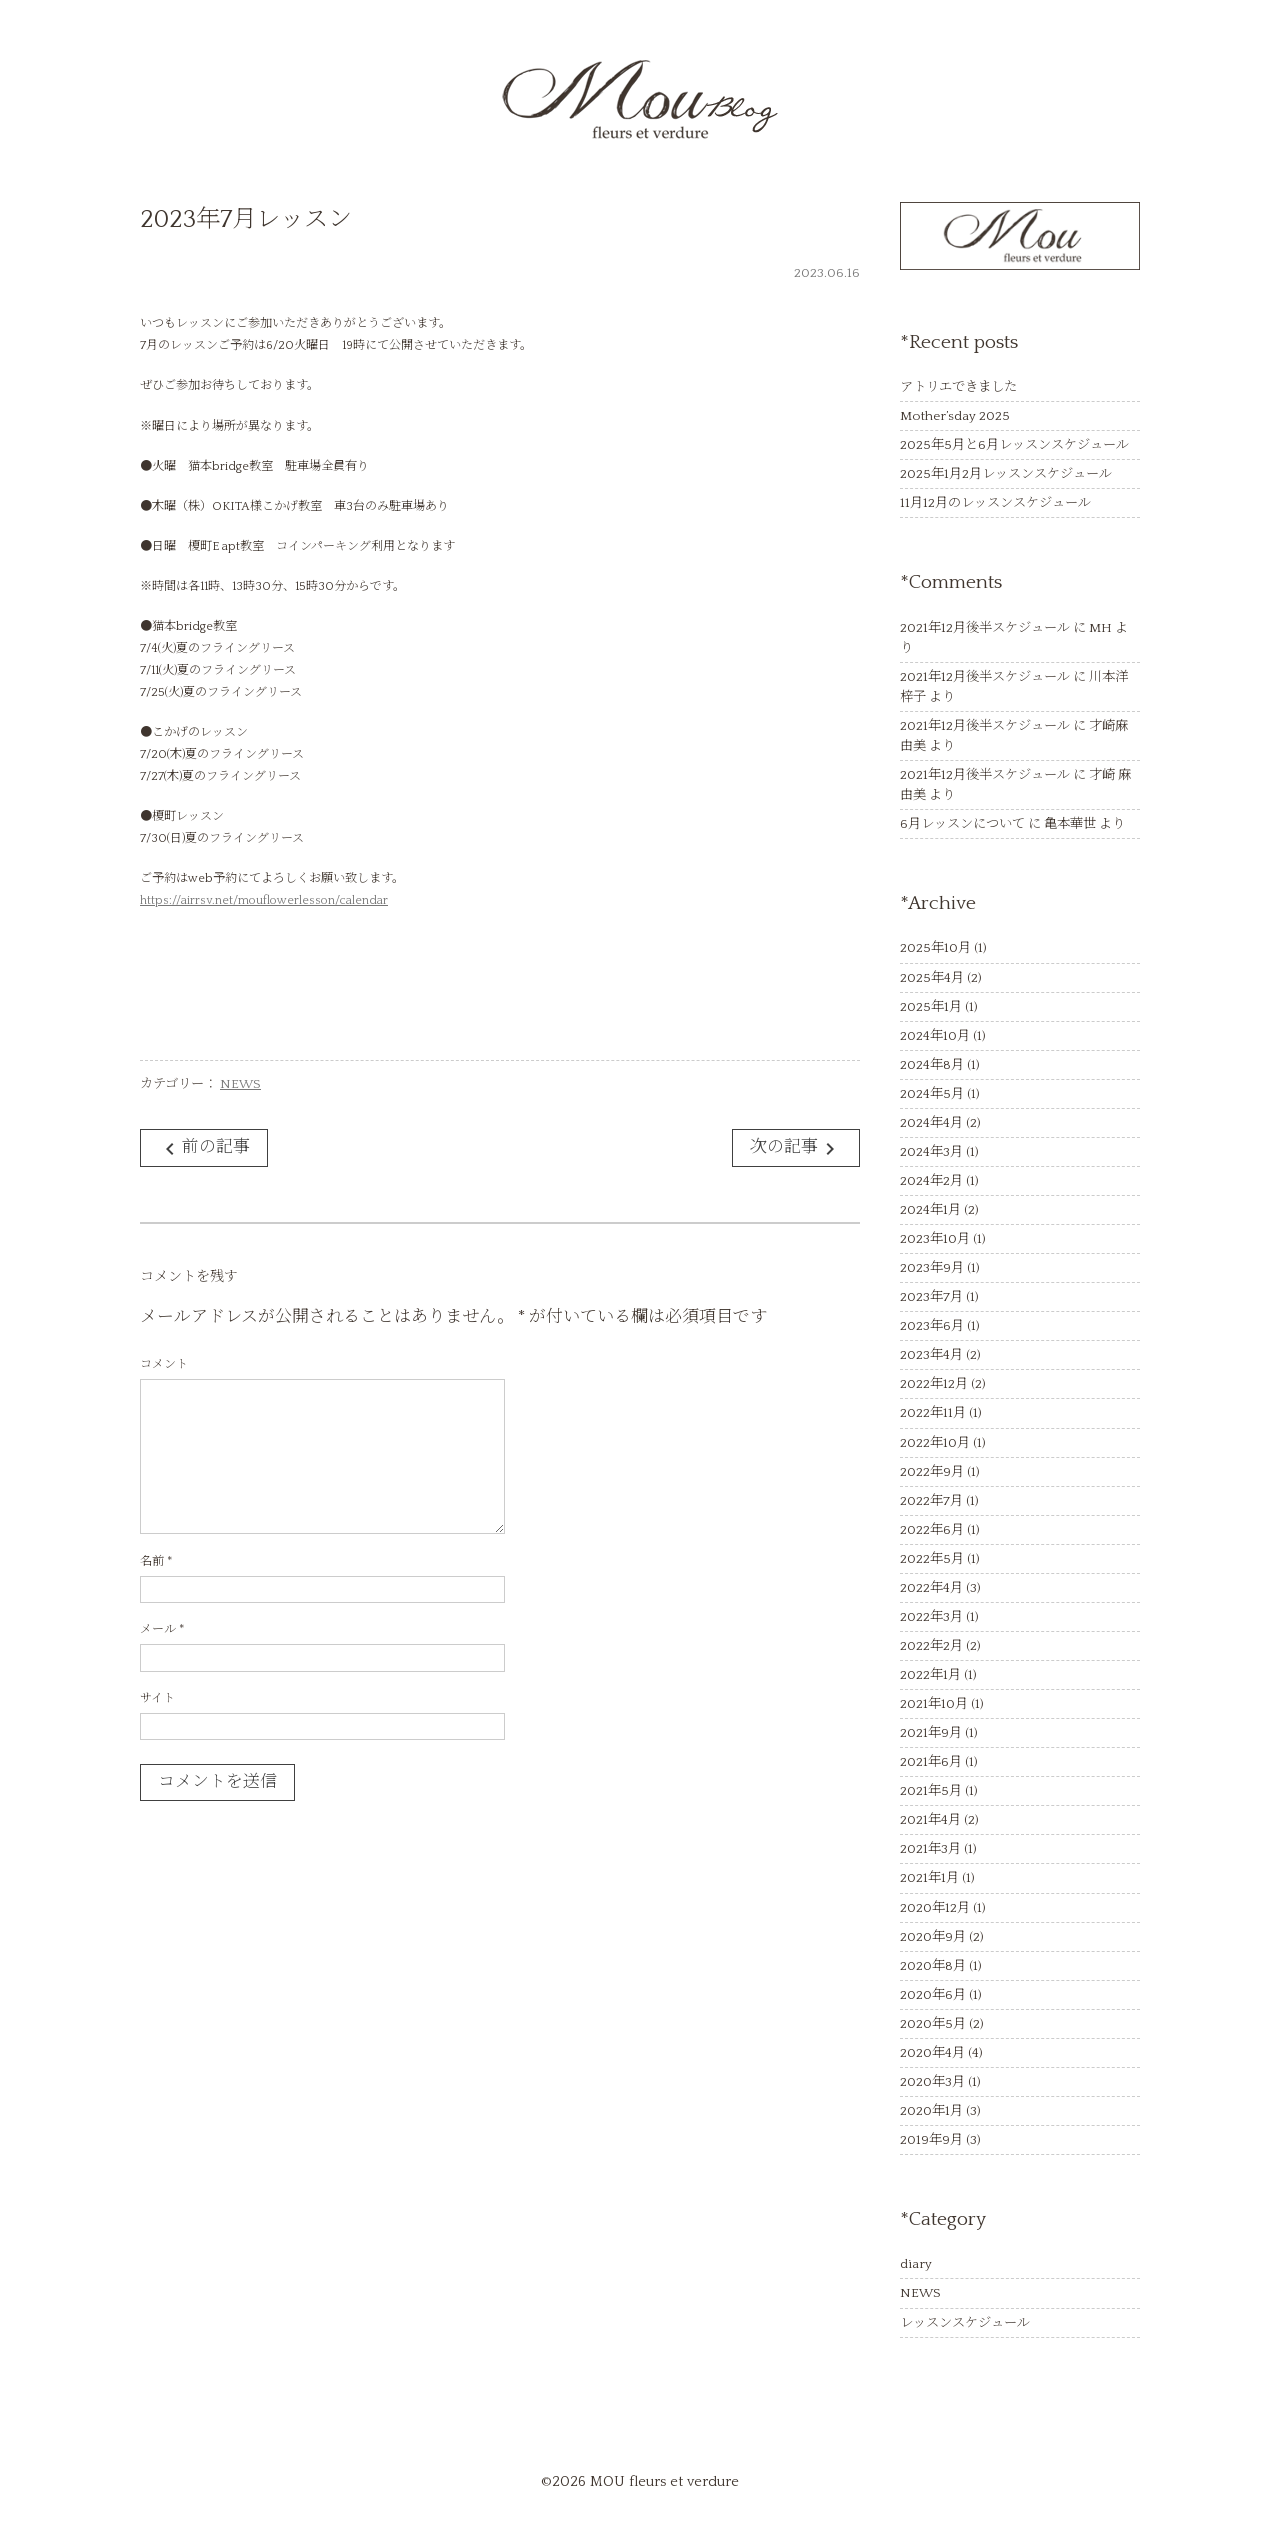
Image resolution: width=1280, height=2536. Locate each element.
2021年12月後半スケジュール (985, 628)
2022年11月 (933, 1413)
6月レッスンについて (962, 824)
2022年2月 (931, 1646)
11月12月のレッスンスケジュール (995, 503)
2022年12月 (934, 1384)
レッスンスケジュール (965, 2323)
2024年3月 (931, 1152)
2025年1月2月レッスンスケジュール (1006, 474)
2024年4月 (931, 1123)
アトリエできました (958, 387)
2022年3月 (931, 1617)
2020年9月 (933, 1937)
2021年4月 (930, 1820)
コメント (164, 1364)
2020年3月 (932, 2082)
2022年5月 (932, 1559)
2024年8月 (932, 1065)
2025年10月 (935, 948)
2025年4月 (932, 978)
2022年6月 (932, 1530)
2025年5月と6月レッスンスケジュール (1014, 445)
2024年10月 (935, 1036)
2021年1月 (929, 1878)
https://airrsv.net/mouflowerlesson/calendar (264, 900)
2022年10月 (935, 1443)
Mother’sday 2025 (955, 416)
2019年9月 (931, 2140)
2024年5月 (932, 1094)
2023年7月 (931, 1297)
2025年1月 (931, 1007)
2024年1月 (930, 1210)
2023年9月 (932, 1268)
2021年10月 (934, 1704)
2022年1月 (930, 1675)
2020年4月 (932, 2053)
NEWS (240, 1084)
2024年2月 (931, 1181)
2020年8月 (933, 1966)
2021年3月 (930, 1849)
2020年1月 (931, 2111)
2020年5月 (933, 2024)
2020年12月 (935, 1908)
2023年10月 (935, 1239)
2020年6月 (933, 1995)
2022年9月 (932, 1472)
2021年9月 (931, 1733)
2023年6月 (932, 1326)
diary (916, 2264)
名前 (156, 1561)
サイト (157, 1698)
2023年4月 (931, 1355)
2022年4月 (931, 1588)
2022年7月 (931, 1501)
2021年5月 (931, 1791)
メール (162, 1629)
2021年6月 (931, 1762)
